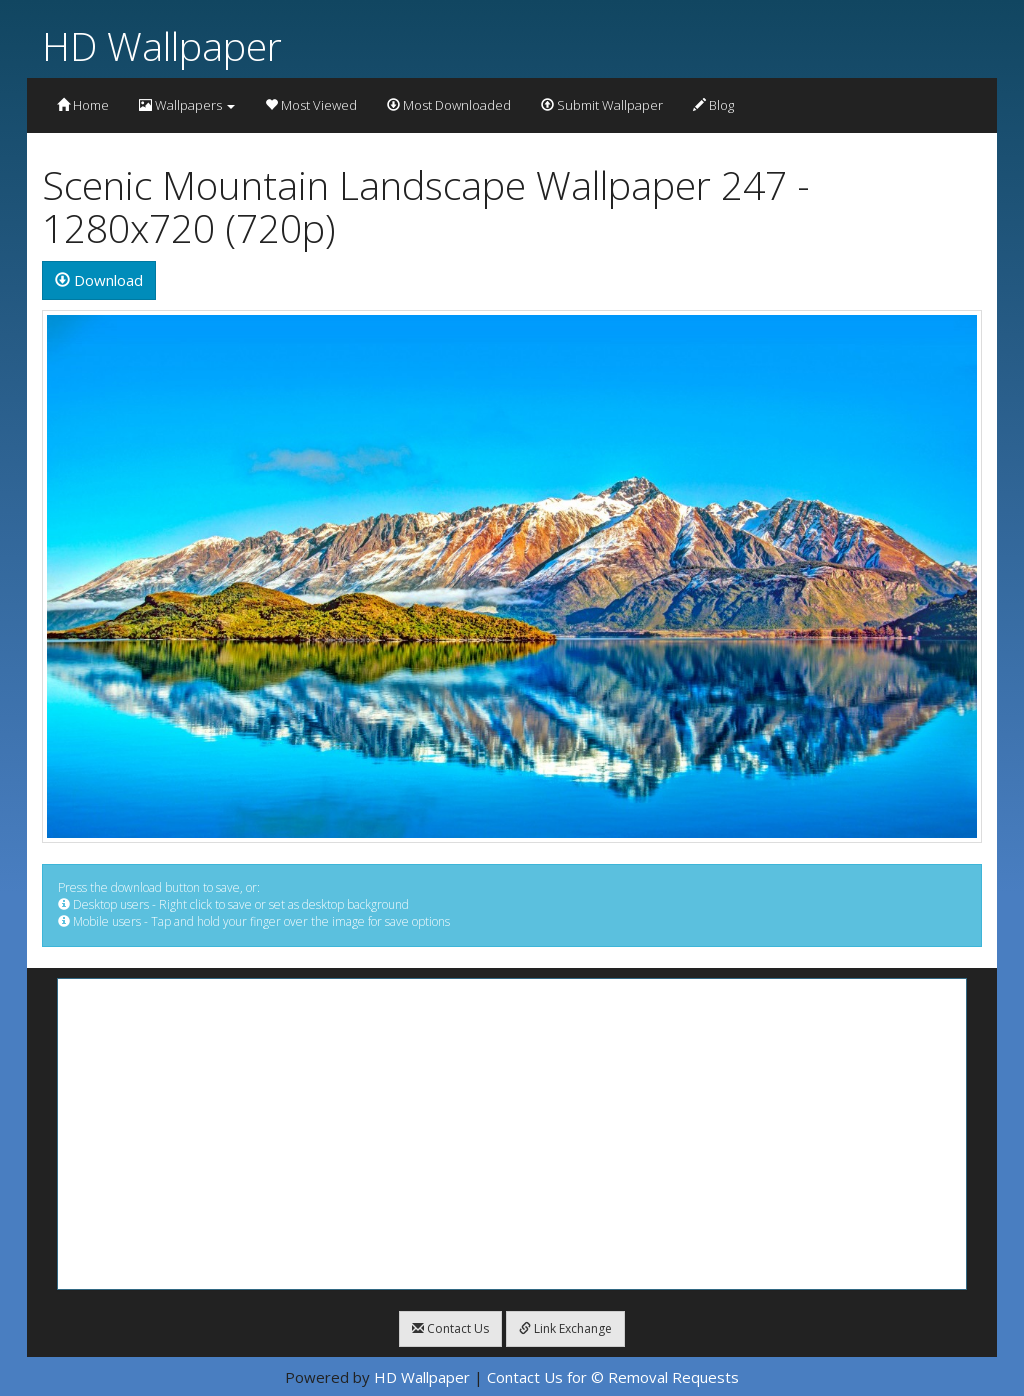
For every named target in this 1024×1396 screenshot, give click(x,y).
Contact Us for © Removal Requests (613, 1377)
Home (83, 105)
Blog (713, 105)
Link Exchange (565, 1328)
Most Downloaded (449, 105)
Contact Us (450, 1328)
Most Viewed (311, 105)
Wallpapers (187, 105)
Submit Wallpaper (602, 105)
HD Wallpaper (162, 45)
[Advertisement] (512, 1134)
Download (99, 280)
